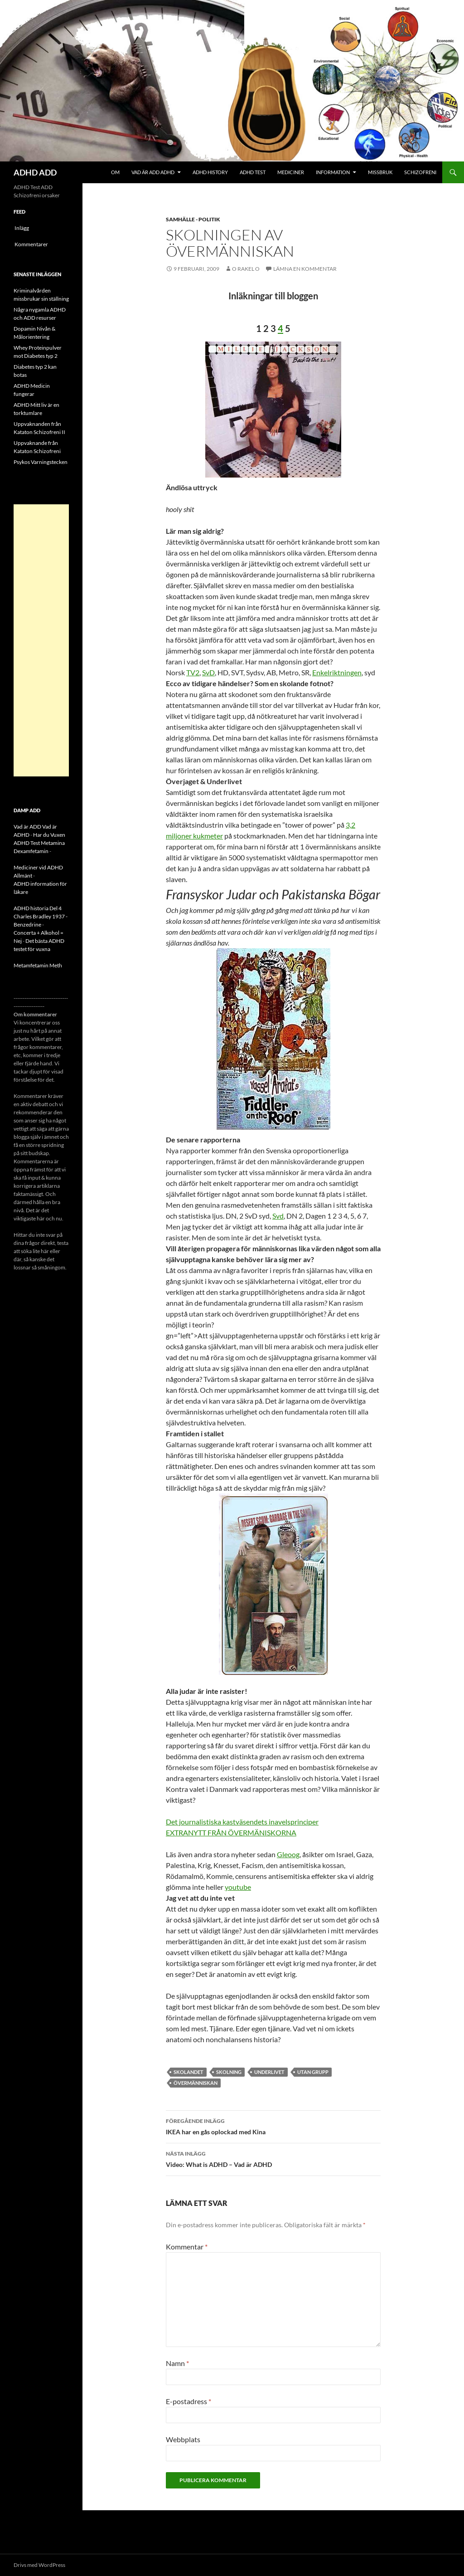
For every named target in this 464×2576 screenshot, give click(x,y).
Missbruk (380, 172)
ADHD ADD (35, 172)
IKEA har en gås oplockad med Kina (273, 2126)
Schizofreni (420, 172)
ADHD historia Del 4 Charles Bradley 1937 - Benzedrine (41, 916)
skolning (229, 2072)
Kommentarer (31, 244)
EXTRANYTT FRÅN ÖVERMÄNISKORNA (231, 1832)
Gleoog (288, 1854)
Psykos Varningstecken (41, 462)
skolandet (188, 2072)
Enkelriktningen (337, 672)
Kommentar (187, 2246)
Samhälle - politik (193, 219)
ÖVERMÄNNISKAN (196, 2083)
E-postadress (188, 2401)
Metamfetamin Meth (38, 965)
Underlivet (269, 2072)
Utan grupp (313, 2072)
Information (333, 172)
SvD (208, 672)
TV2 (192, 672)
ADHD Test (253, 172)
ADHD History (210, 172)
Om (115, 172)
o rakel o (246, 268)
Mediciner (290, 172)
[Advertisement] (41, 640)
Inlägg (21, 227)
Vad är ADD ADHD (152, 172)
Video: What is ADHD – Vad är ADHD (273, 2158)
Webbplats (183, 2439)
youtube (238, 1887)
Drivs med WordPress (39, 2564)
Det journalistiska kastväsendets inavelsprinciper (242, 1821)
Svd (278, 1215)
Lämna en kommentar (305, 268)
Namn (177, 2363)
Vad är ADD (27, 826)
